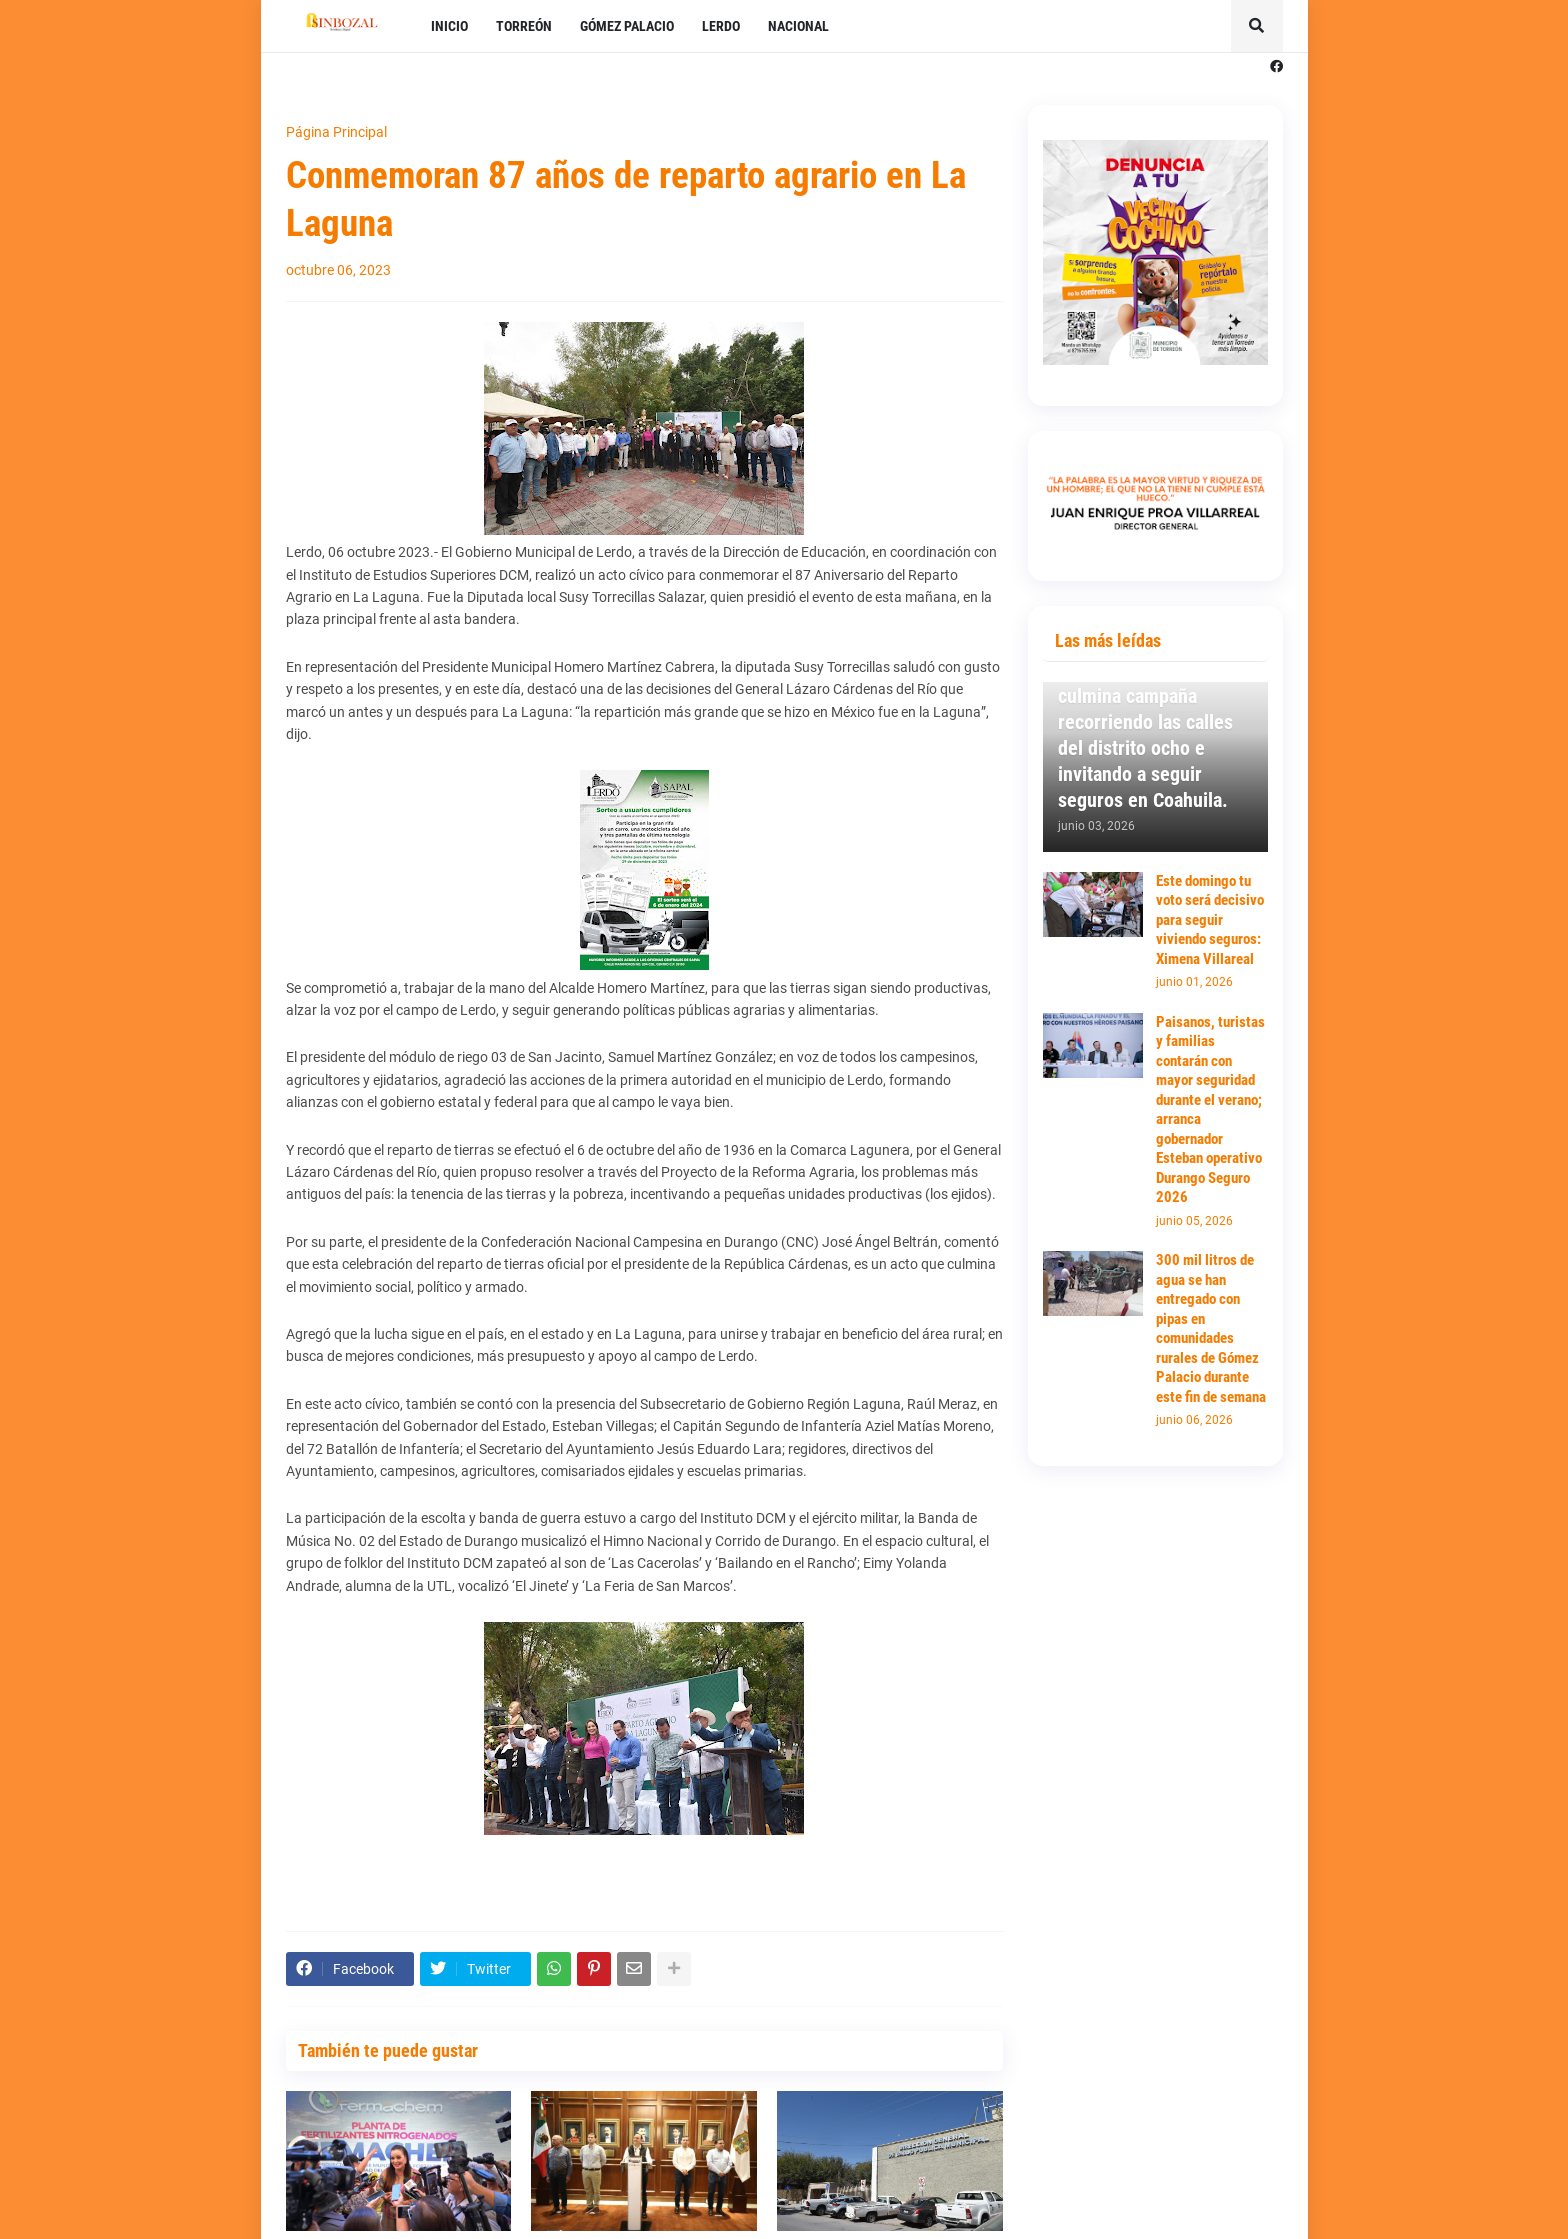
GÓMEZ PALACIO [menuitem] (627, 26)
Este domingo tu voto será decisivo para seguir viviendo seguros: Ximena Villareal (1210, 920)
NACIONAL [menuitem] (798, 26)
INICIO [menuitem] (449, 26)
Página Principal (336, 132)
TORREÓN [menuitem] (524, 26)
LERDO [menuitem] (721, 26)
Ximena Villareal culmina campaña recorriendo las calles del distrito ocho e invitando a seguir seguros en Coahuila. (1145, 735)
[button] (1257, 26)
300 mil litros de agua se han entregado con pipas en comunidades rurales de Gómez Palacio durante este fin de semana (1211, 1328)
